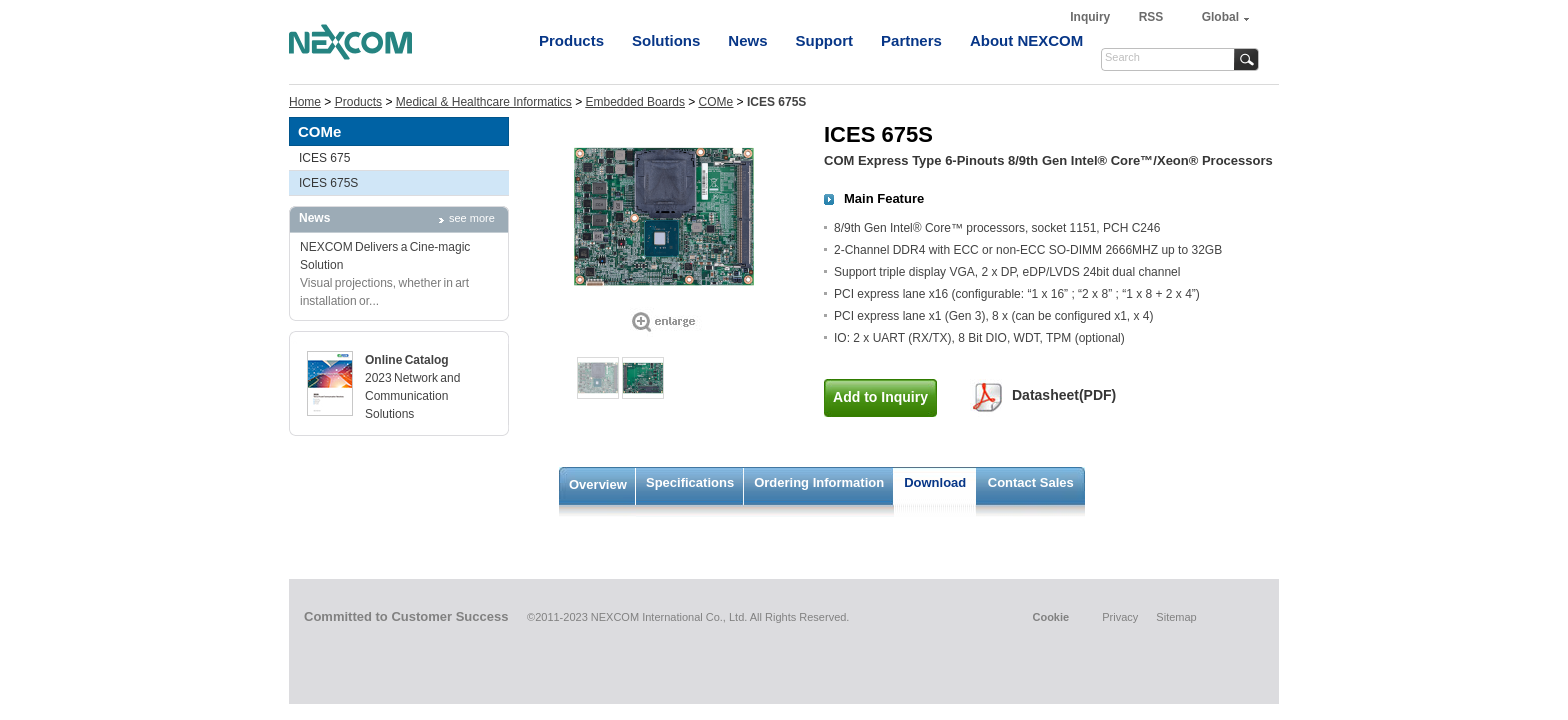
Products (571, 40)
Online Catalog (407, 360)
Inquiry (1091, 17)
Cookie (1050, 617)
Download (935, 482)
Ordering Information (819, 482)
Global (1220, 17)
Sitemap (1176, 617)
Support (825, 40)
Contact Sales (1031, 482)
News (747, 40)
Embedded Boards (635, 102)
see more (472, 218)
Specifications (690, 482)
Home (305, 102)
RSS (1151, 17)
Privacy (1120, 617)
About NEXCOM (1026, 40)
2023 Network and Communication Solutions (412, 396)
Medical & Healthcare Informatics (484, 102)
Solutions (666, 40)
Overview (598, 484)
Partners (911, 40)
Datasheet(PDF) (1064, 395)
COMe (716, 102)
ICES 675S (328, 183)
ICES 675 (324, 158)
